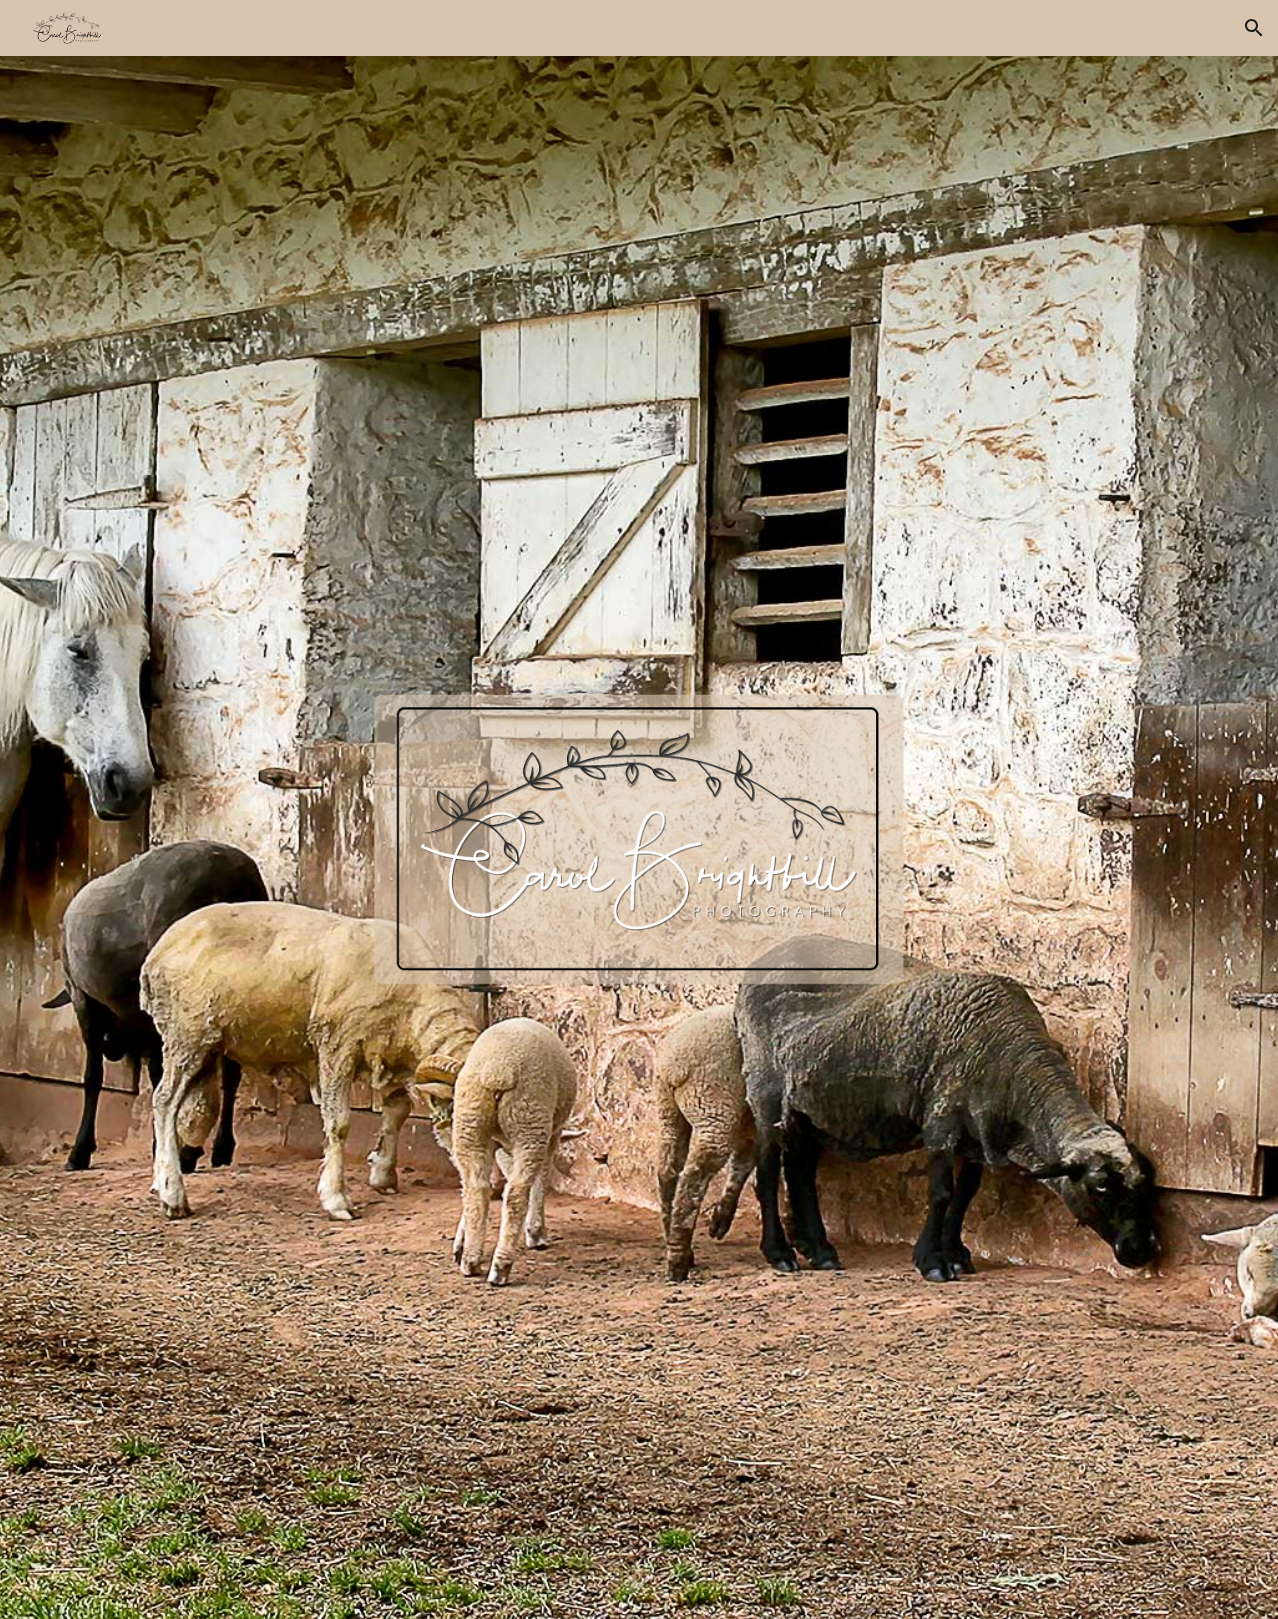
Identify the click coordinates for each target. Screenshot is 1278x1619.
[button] (1254, 28)
